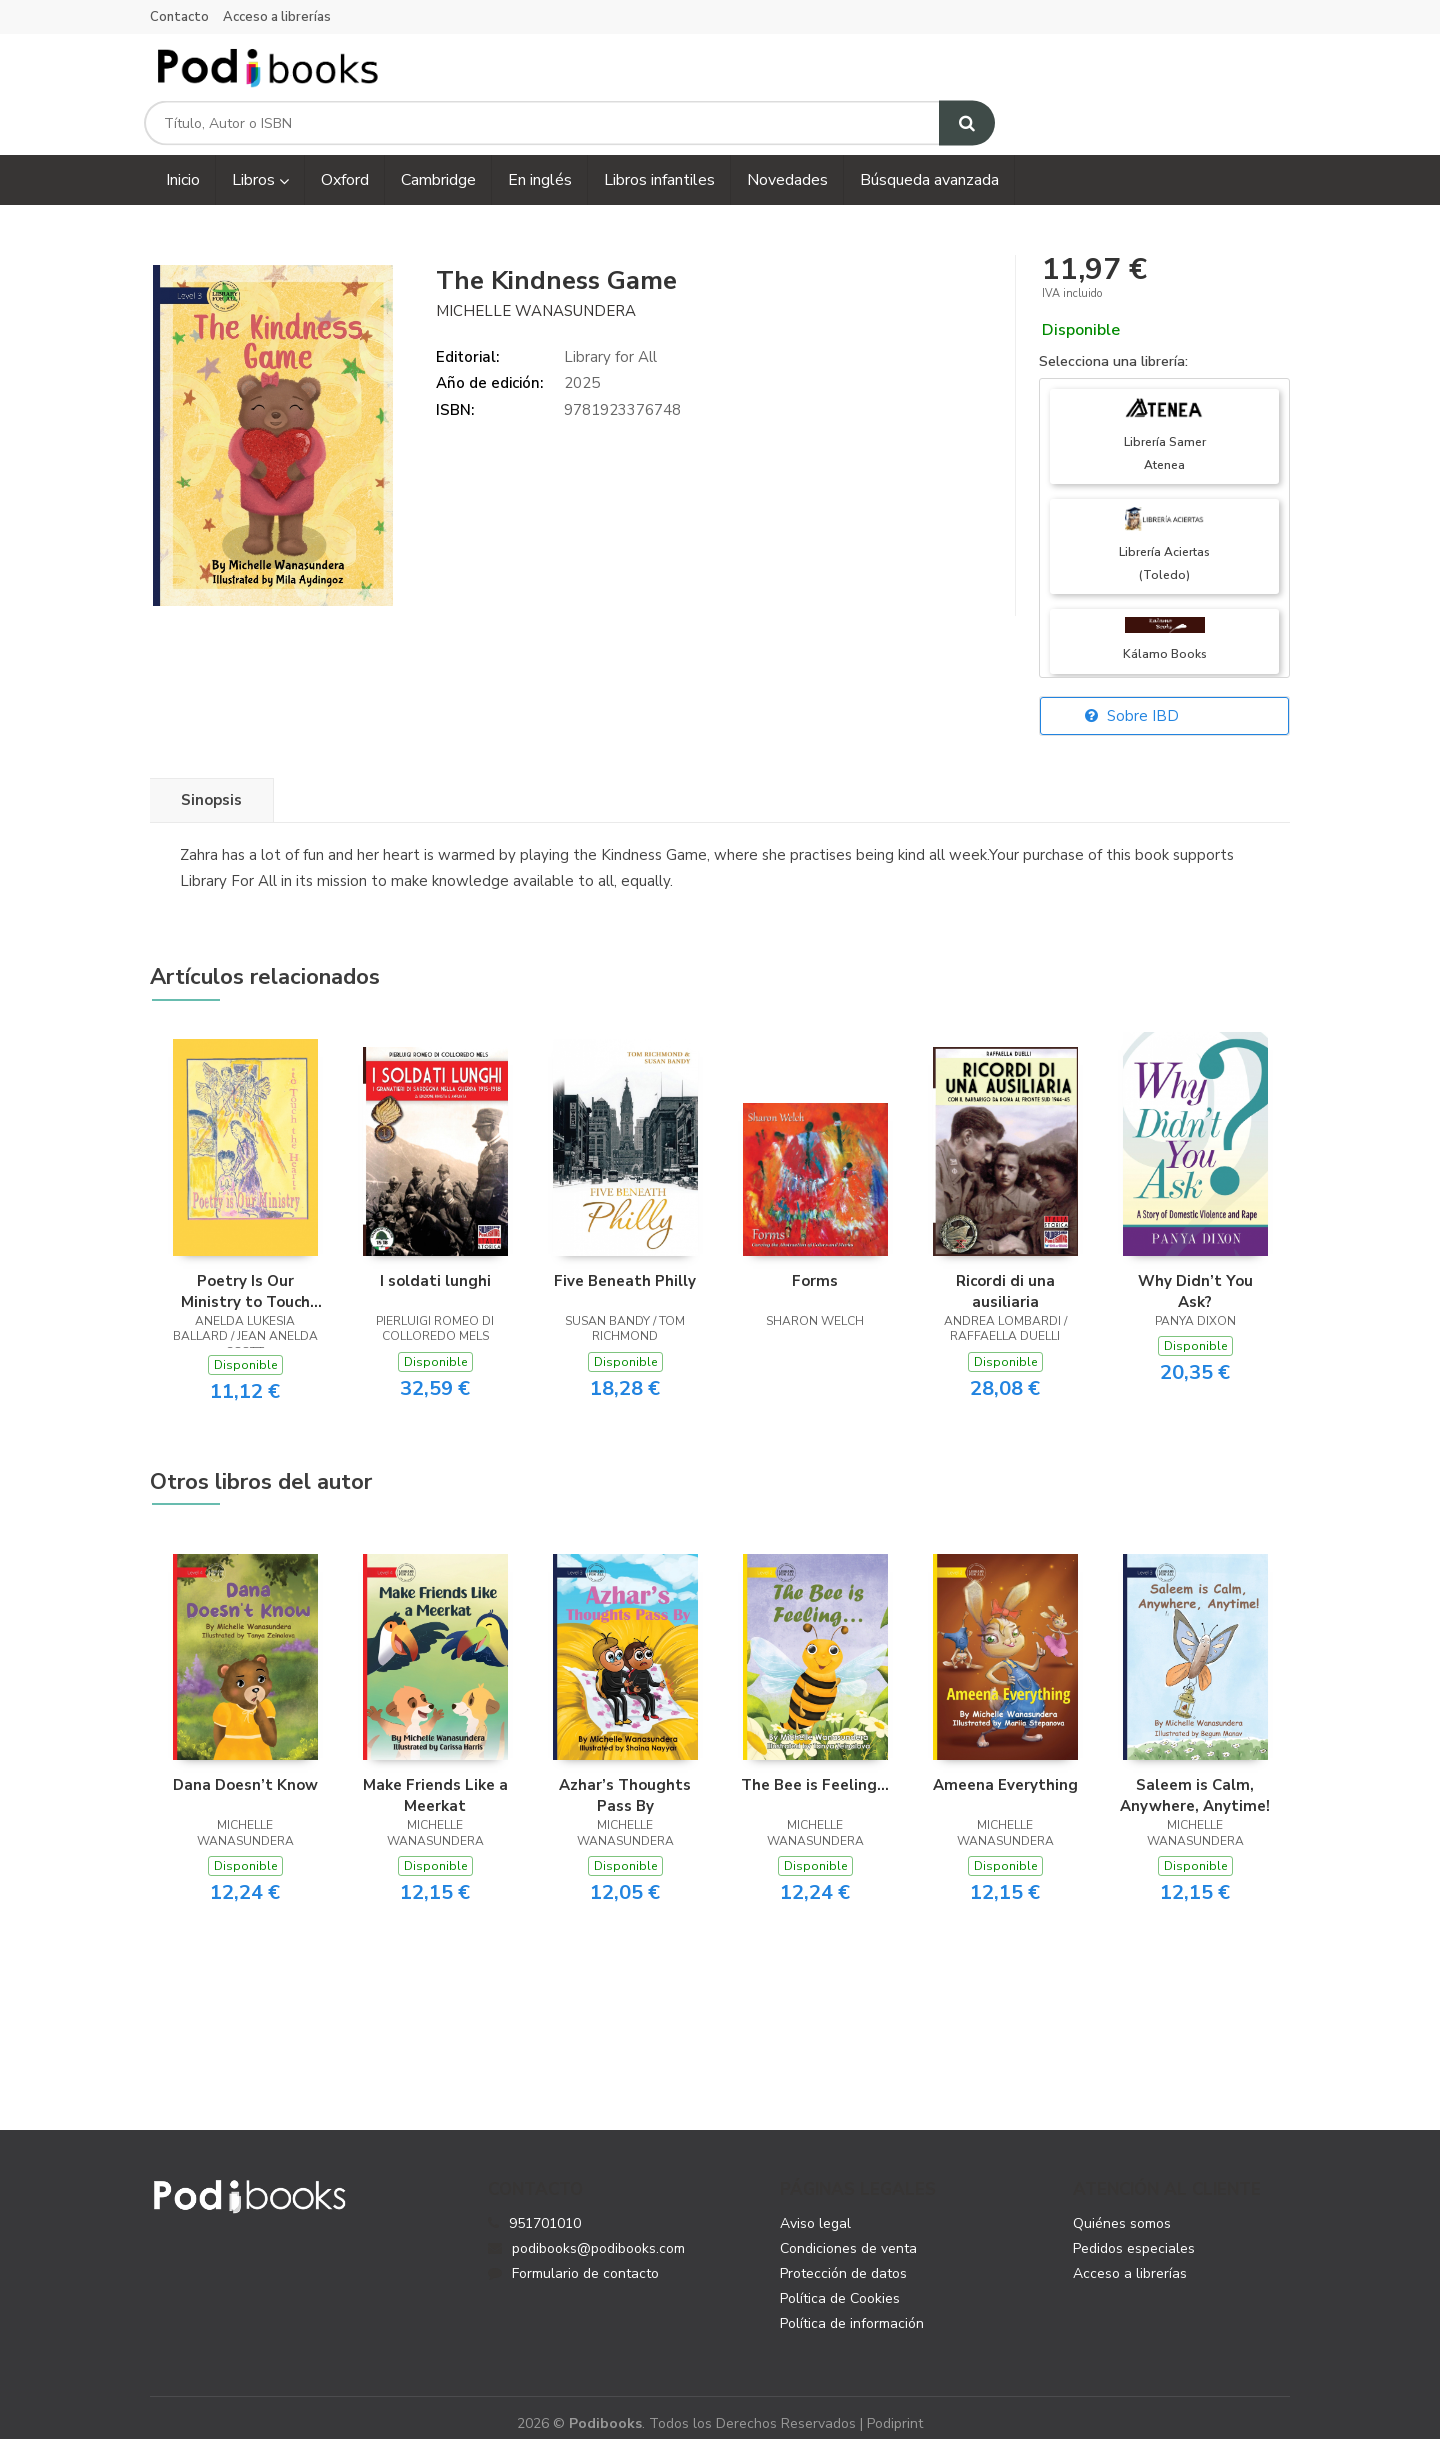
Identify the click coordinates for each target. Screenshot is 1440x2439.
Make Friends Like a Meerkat (435, 1780)
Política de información (852, 2308)
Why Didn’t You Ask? (1195, 1275)
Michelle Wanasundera (536, 295)
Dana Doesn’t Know (245, 1770)
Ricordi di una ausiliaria (1005, 1275)
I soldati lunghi (435, 1265)
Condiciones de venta (848, 2233)
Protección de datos (843, 2258)
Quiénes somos (1122, 2208)
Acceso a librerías (277, 17)
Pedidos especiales (1134, 2233)
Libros (260, 165)
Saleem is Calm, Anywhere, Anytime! (1195, 1780)
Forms (815, 1265)
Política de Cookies (840, 2283)
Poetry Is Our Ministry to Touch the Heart (245, 1275)
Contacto (179, 17)
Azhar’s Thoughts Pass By (625, 1780)
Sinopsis (211, 785)
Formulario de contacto (573, 2258)
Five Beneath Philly (625, 1265)
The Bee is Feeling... (815, 1770)
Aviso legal (815, 2208)
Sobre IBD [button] (1132, 701)
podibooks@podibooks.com (586, 2233)
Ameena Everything (1005, 1770)
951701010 (545, 2208)
